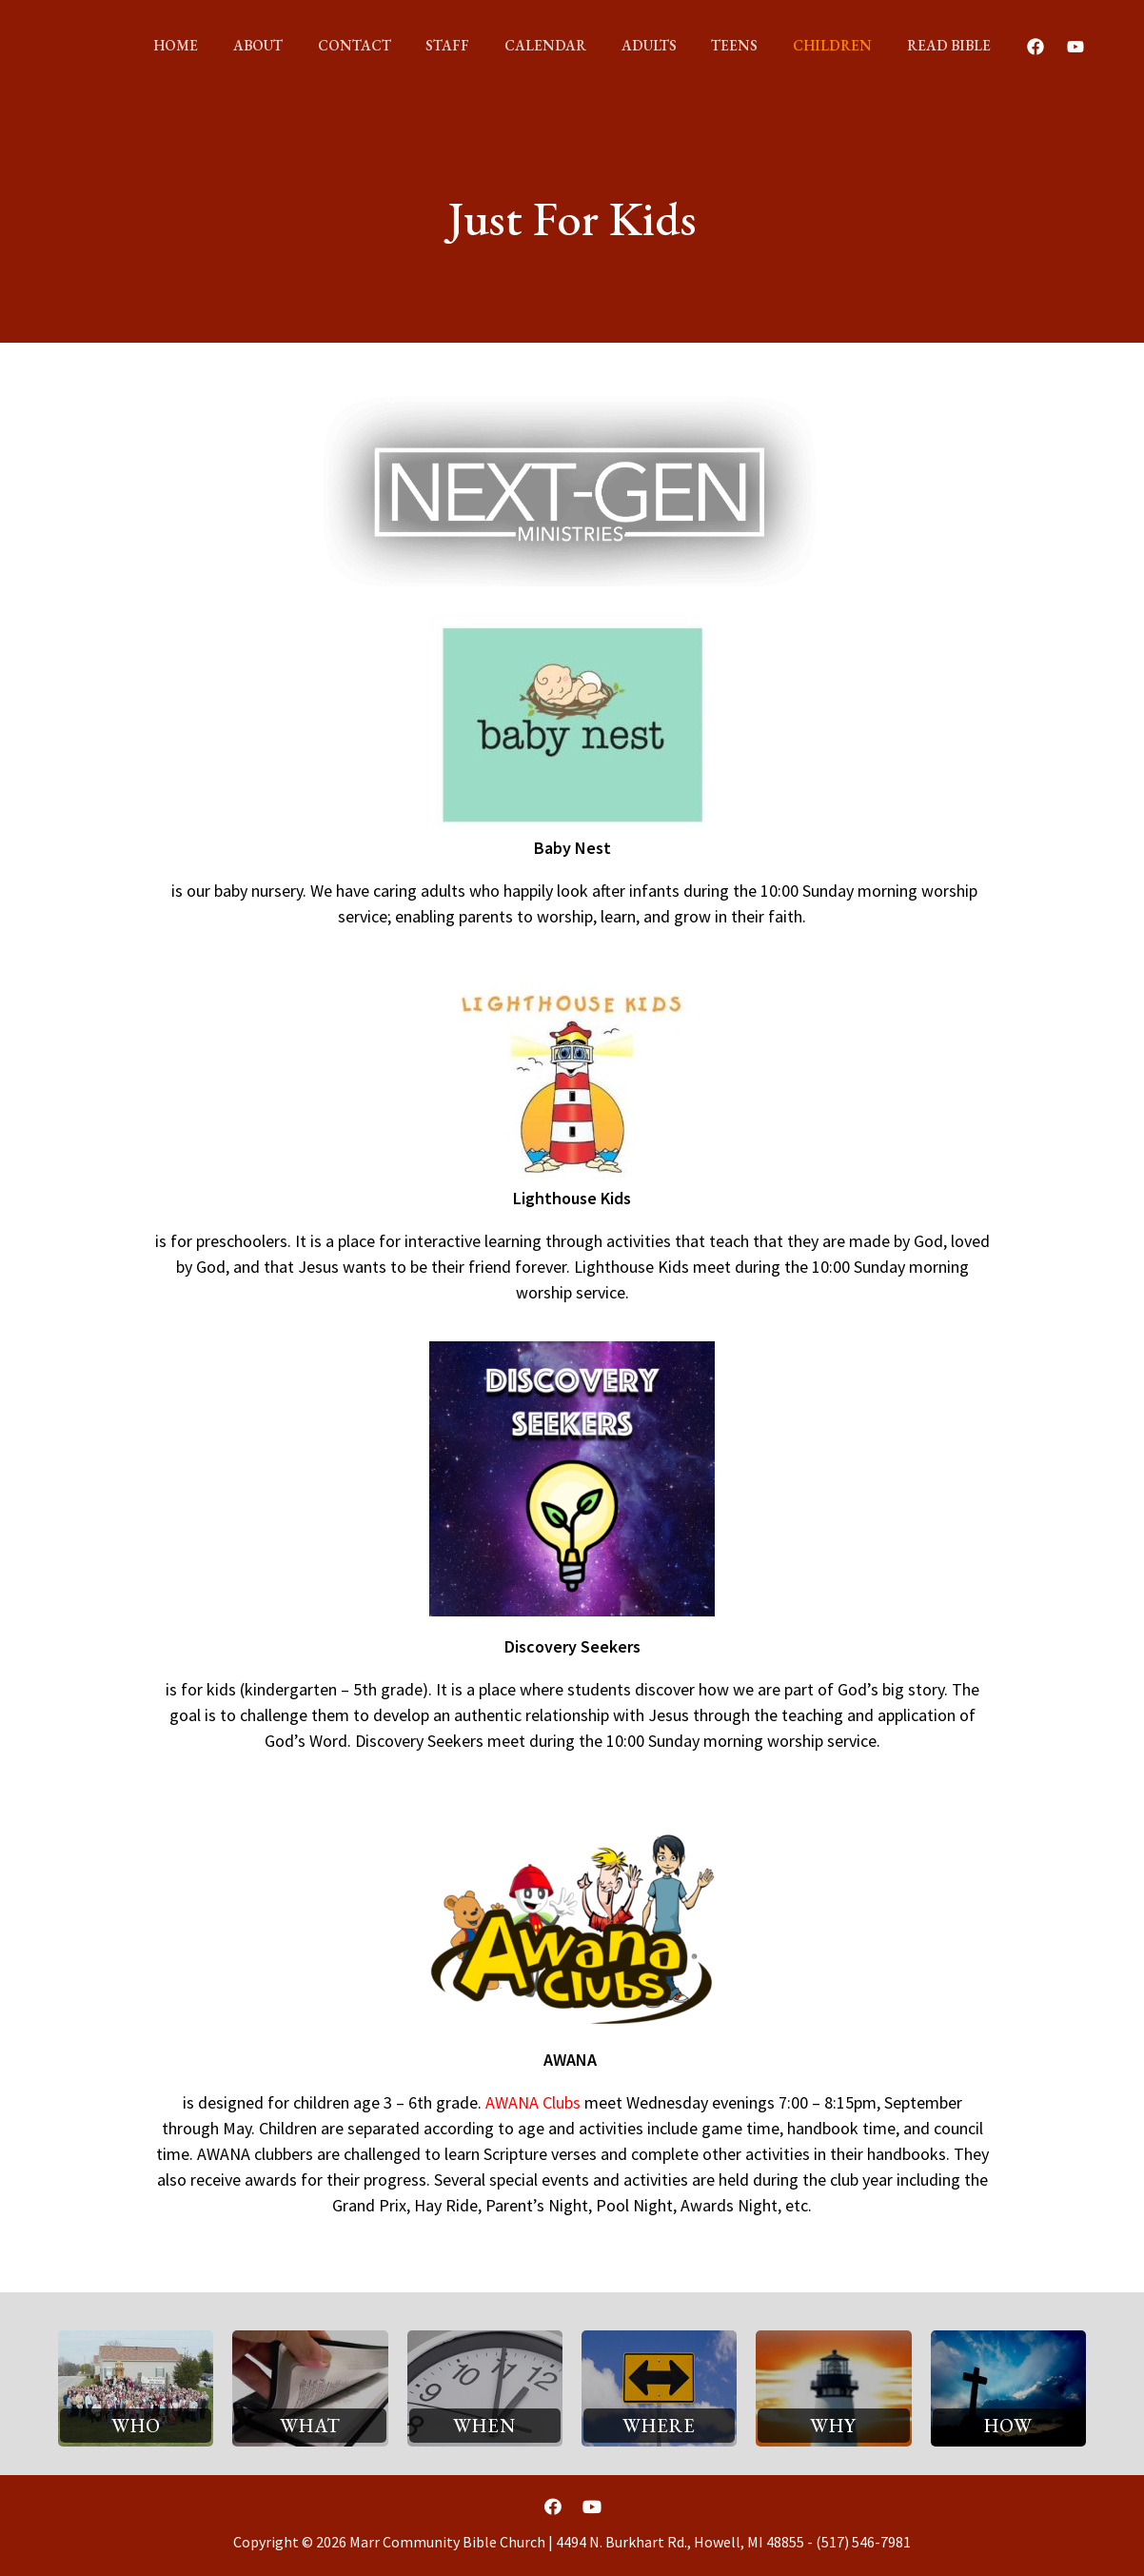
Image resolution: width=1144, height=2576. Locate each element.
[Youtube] (1046, 46)
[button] (135, 2425)
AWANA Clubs (533, 2102)
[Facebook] (1007, 46)
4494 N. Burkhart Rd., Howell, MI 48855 (680, 2541)
